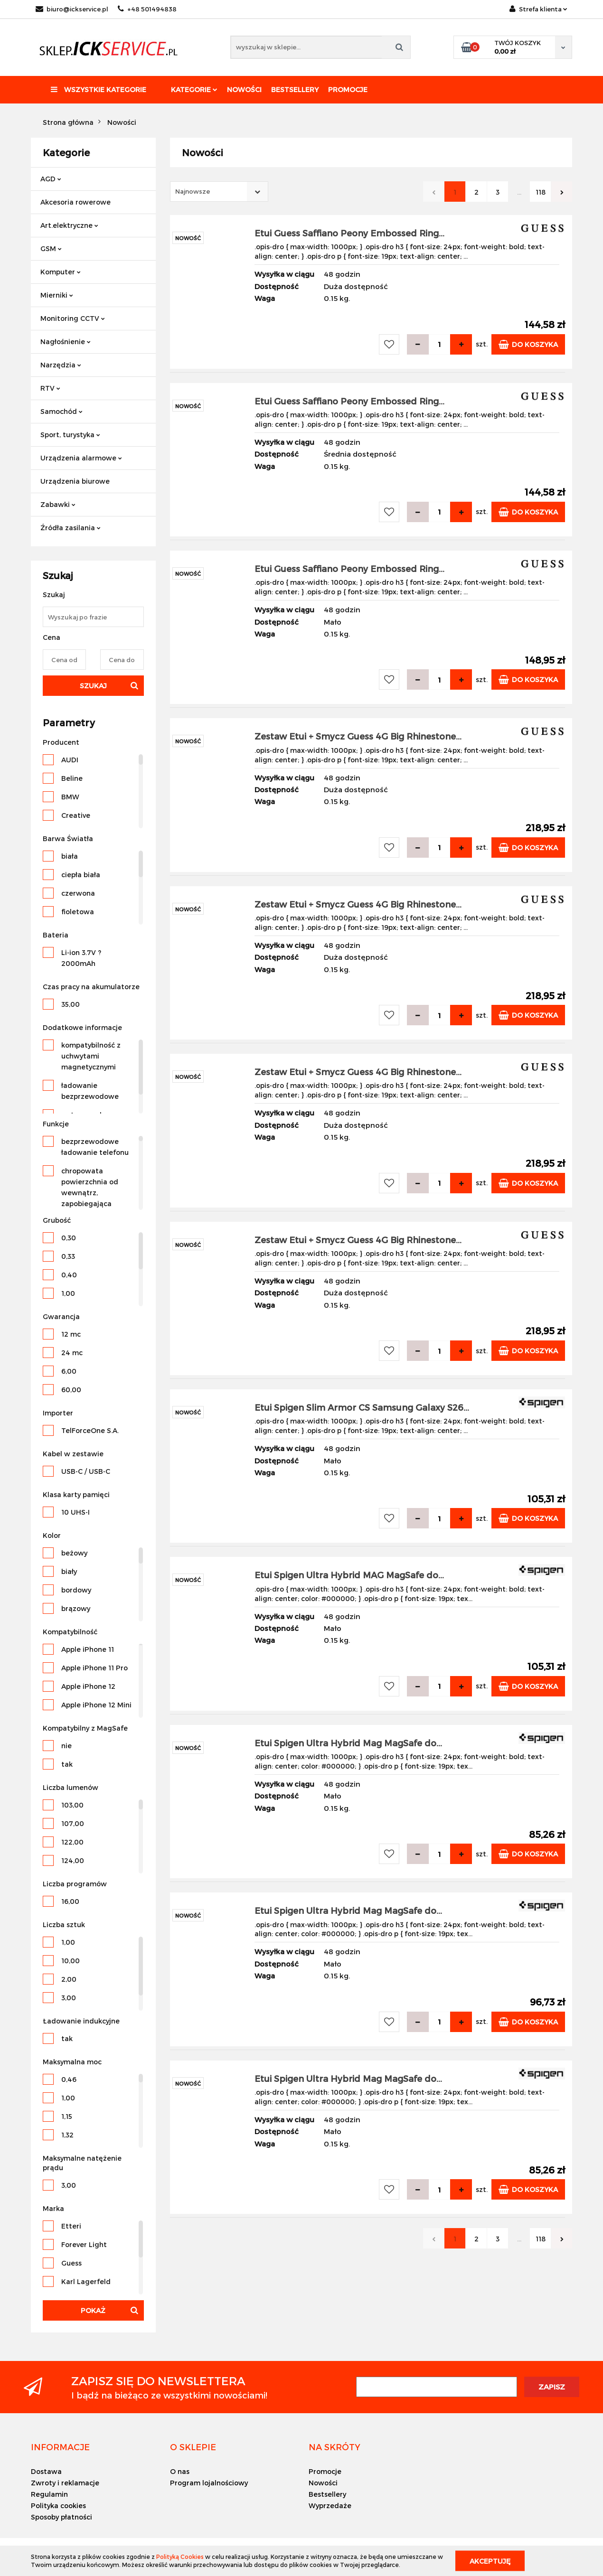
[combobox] (219, 191)
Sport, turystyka (70, 435)
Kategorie (194, 89)
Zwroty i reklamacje (65, 2483)
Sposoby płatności (61, 2517)
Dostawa (46, 2471)
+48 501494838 (147, 9)
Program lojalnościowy (209, 2483)
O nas (179, 2471)
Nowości (244, 89)
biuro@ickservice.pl (72, 9)
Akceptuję (490, 2561)
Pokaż (93, 2310)
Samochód (61, 411)
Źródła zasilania (70, 528)
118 (541, 192)
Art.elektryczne (69, 225)
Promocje (347, 89)
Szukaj (93, 686)
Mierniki (56, 295)
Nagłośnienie (65, 341)
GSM (51, 248)
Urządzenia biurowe (75, 481)
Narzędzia (60, 365)
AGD (50, 179)
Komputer (60, 272)
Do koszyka (528, 344)
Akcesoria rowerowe (75, 202)
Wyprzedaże (330, 2505)
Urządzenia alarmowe (81, 458)
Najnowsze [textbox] (192, 191)
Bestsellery (295, 89)
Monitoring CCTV (72, 318)
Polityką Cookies (180, 2556)
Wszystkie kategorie (98, 89)
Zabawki (57, 504)
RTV (50, 388)
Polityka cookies (58, 2505)
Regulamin (49, 2494)
